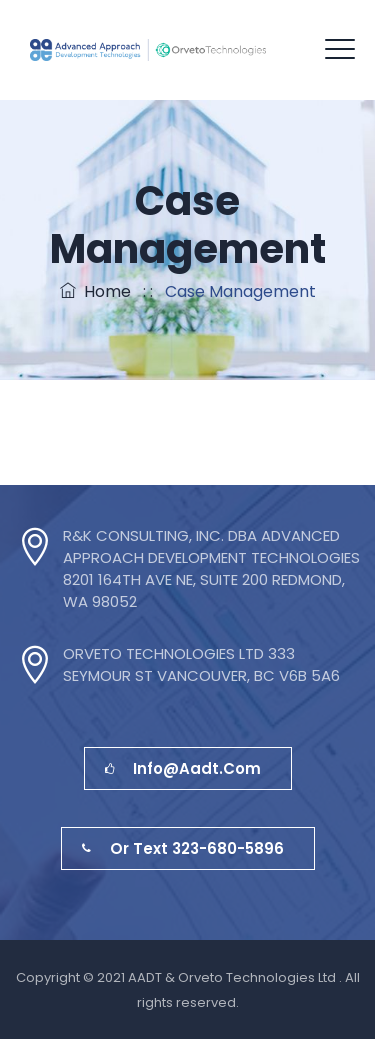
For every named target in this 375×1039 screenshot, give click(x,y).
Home (95, 291)
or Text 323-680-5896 (183, 848)
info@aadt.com (183, 768)
